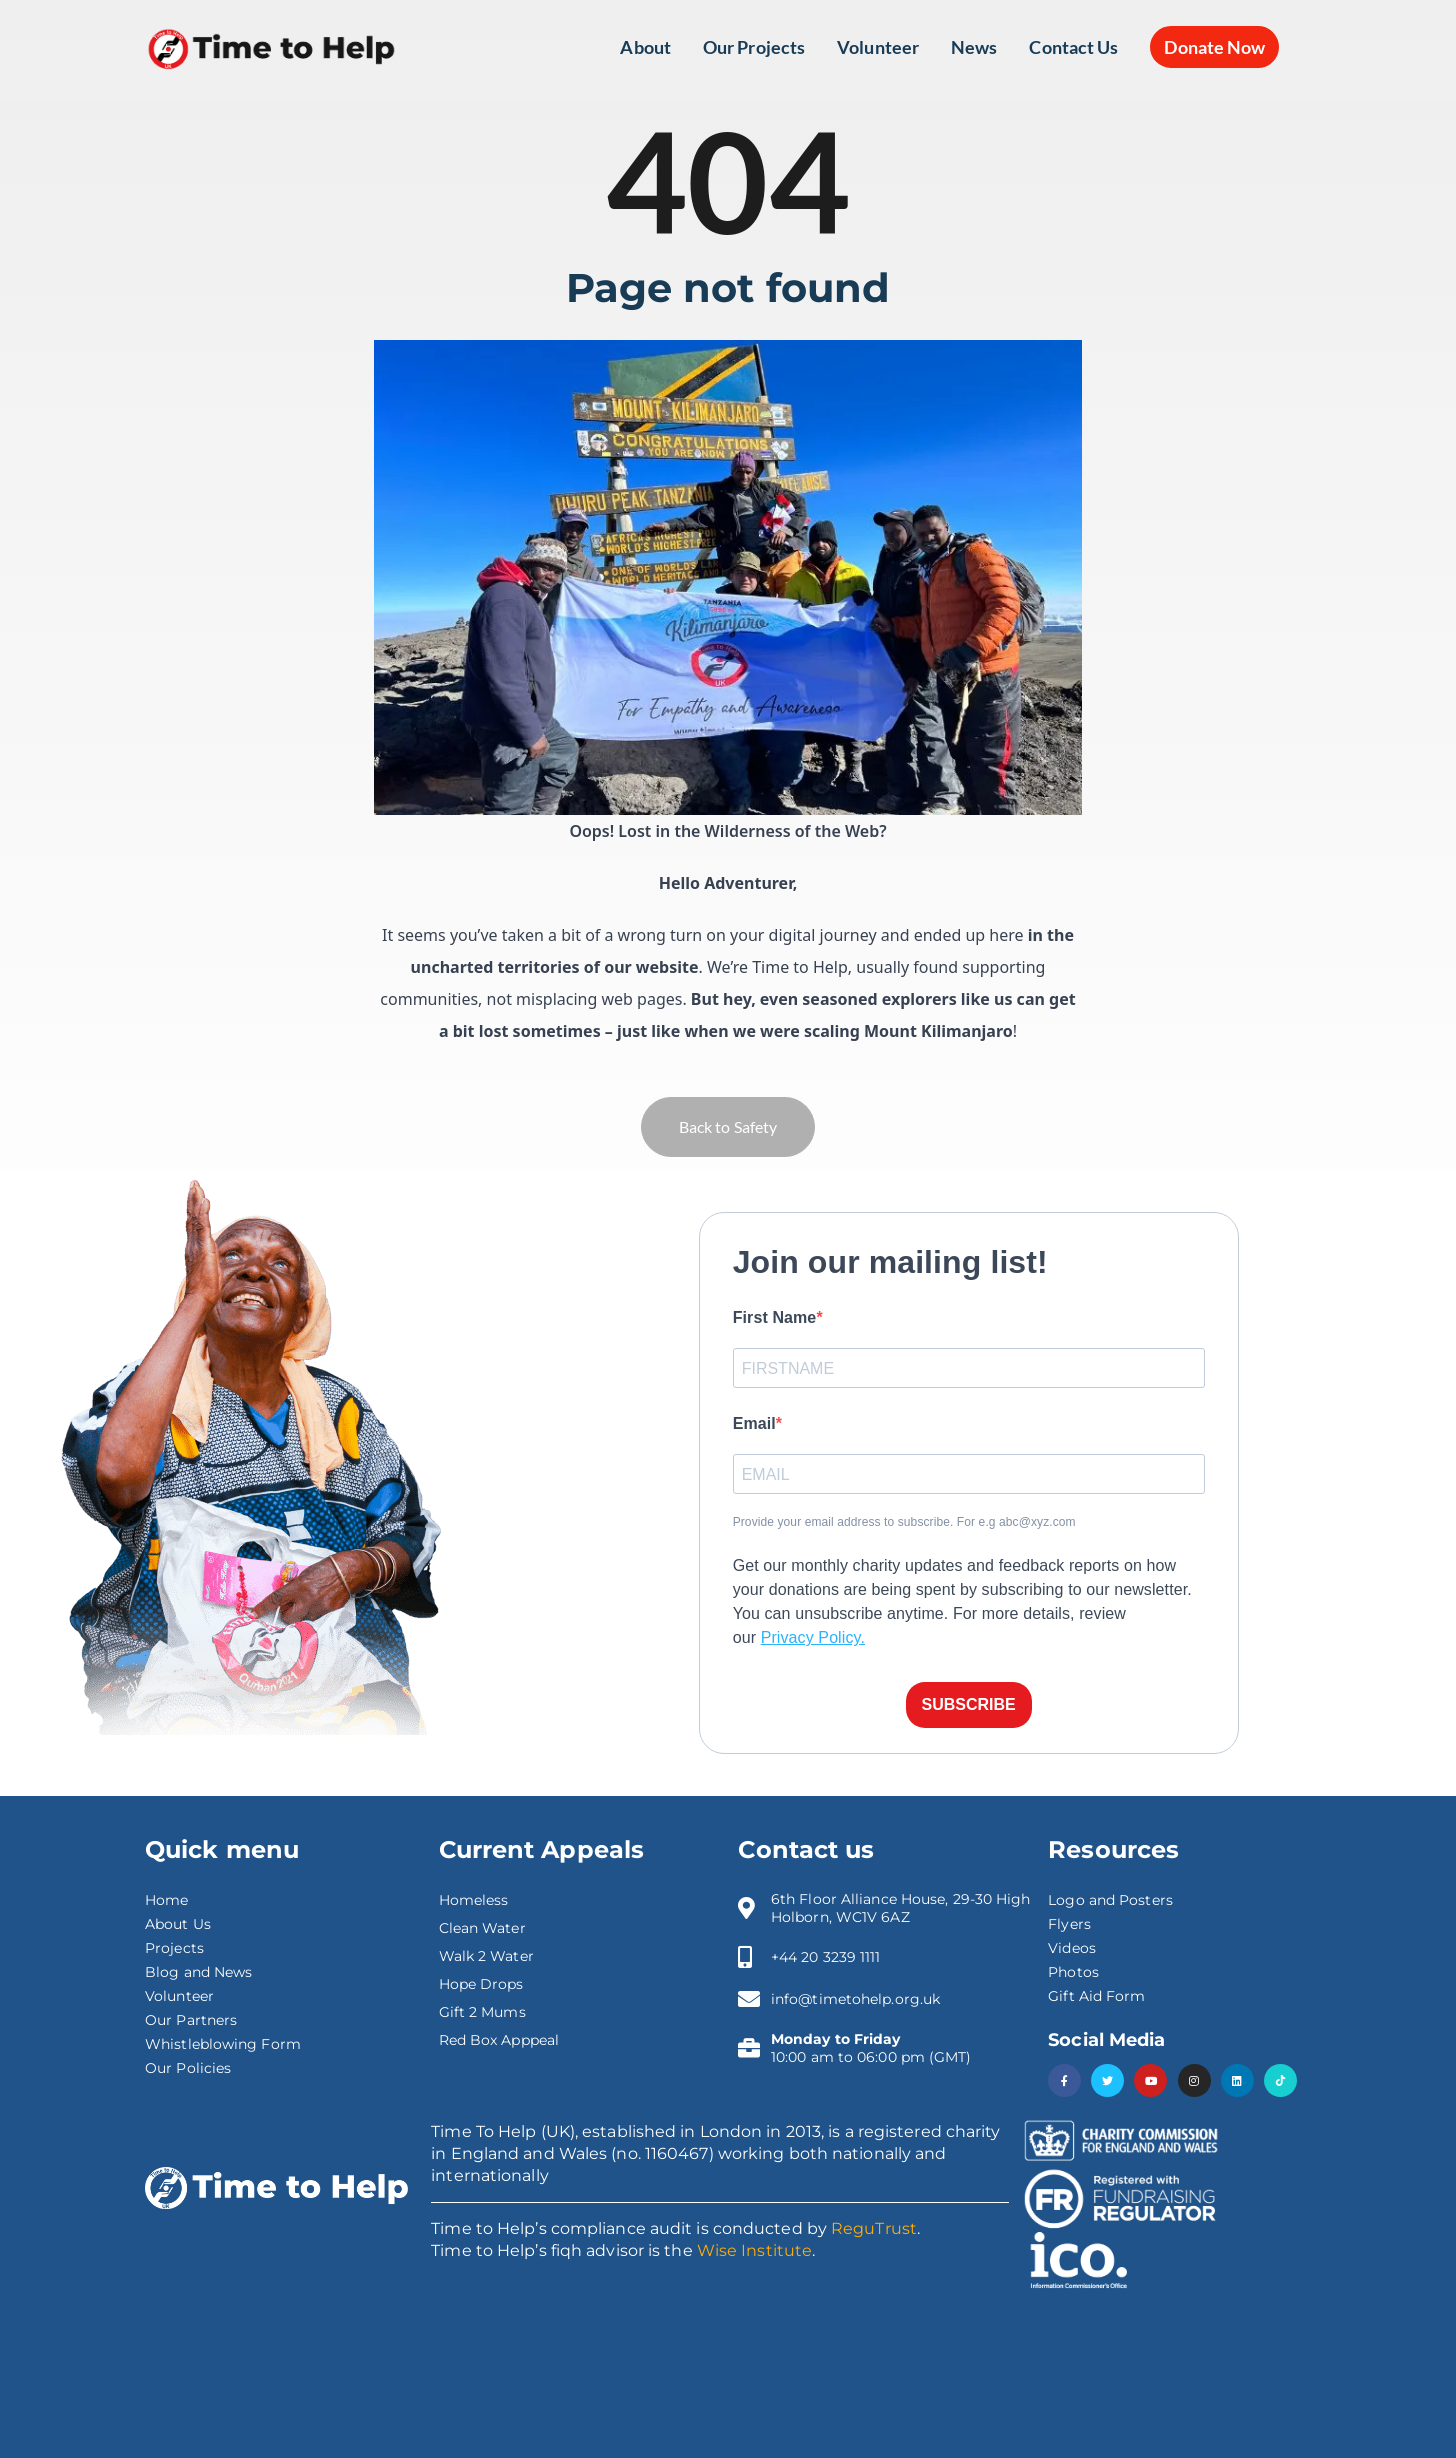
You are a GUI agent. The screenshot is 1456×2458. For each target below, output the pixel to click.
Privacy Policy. (813, 1637)
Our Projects (754, 47)
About (645, 47)
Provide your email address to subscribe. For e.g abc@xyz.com (904, 1522)
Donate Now (1214, 47)
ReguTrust (874, 2228)
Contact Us (1073, 47)
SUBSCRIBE (969, 1704)
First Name (775, 1317)
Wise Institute (754, 2250)
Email (754, 1423)
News (974, 47)
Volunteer (878, 47)
